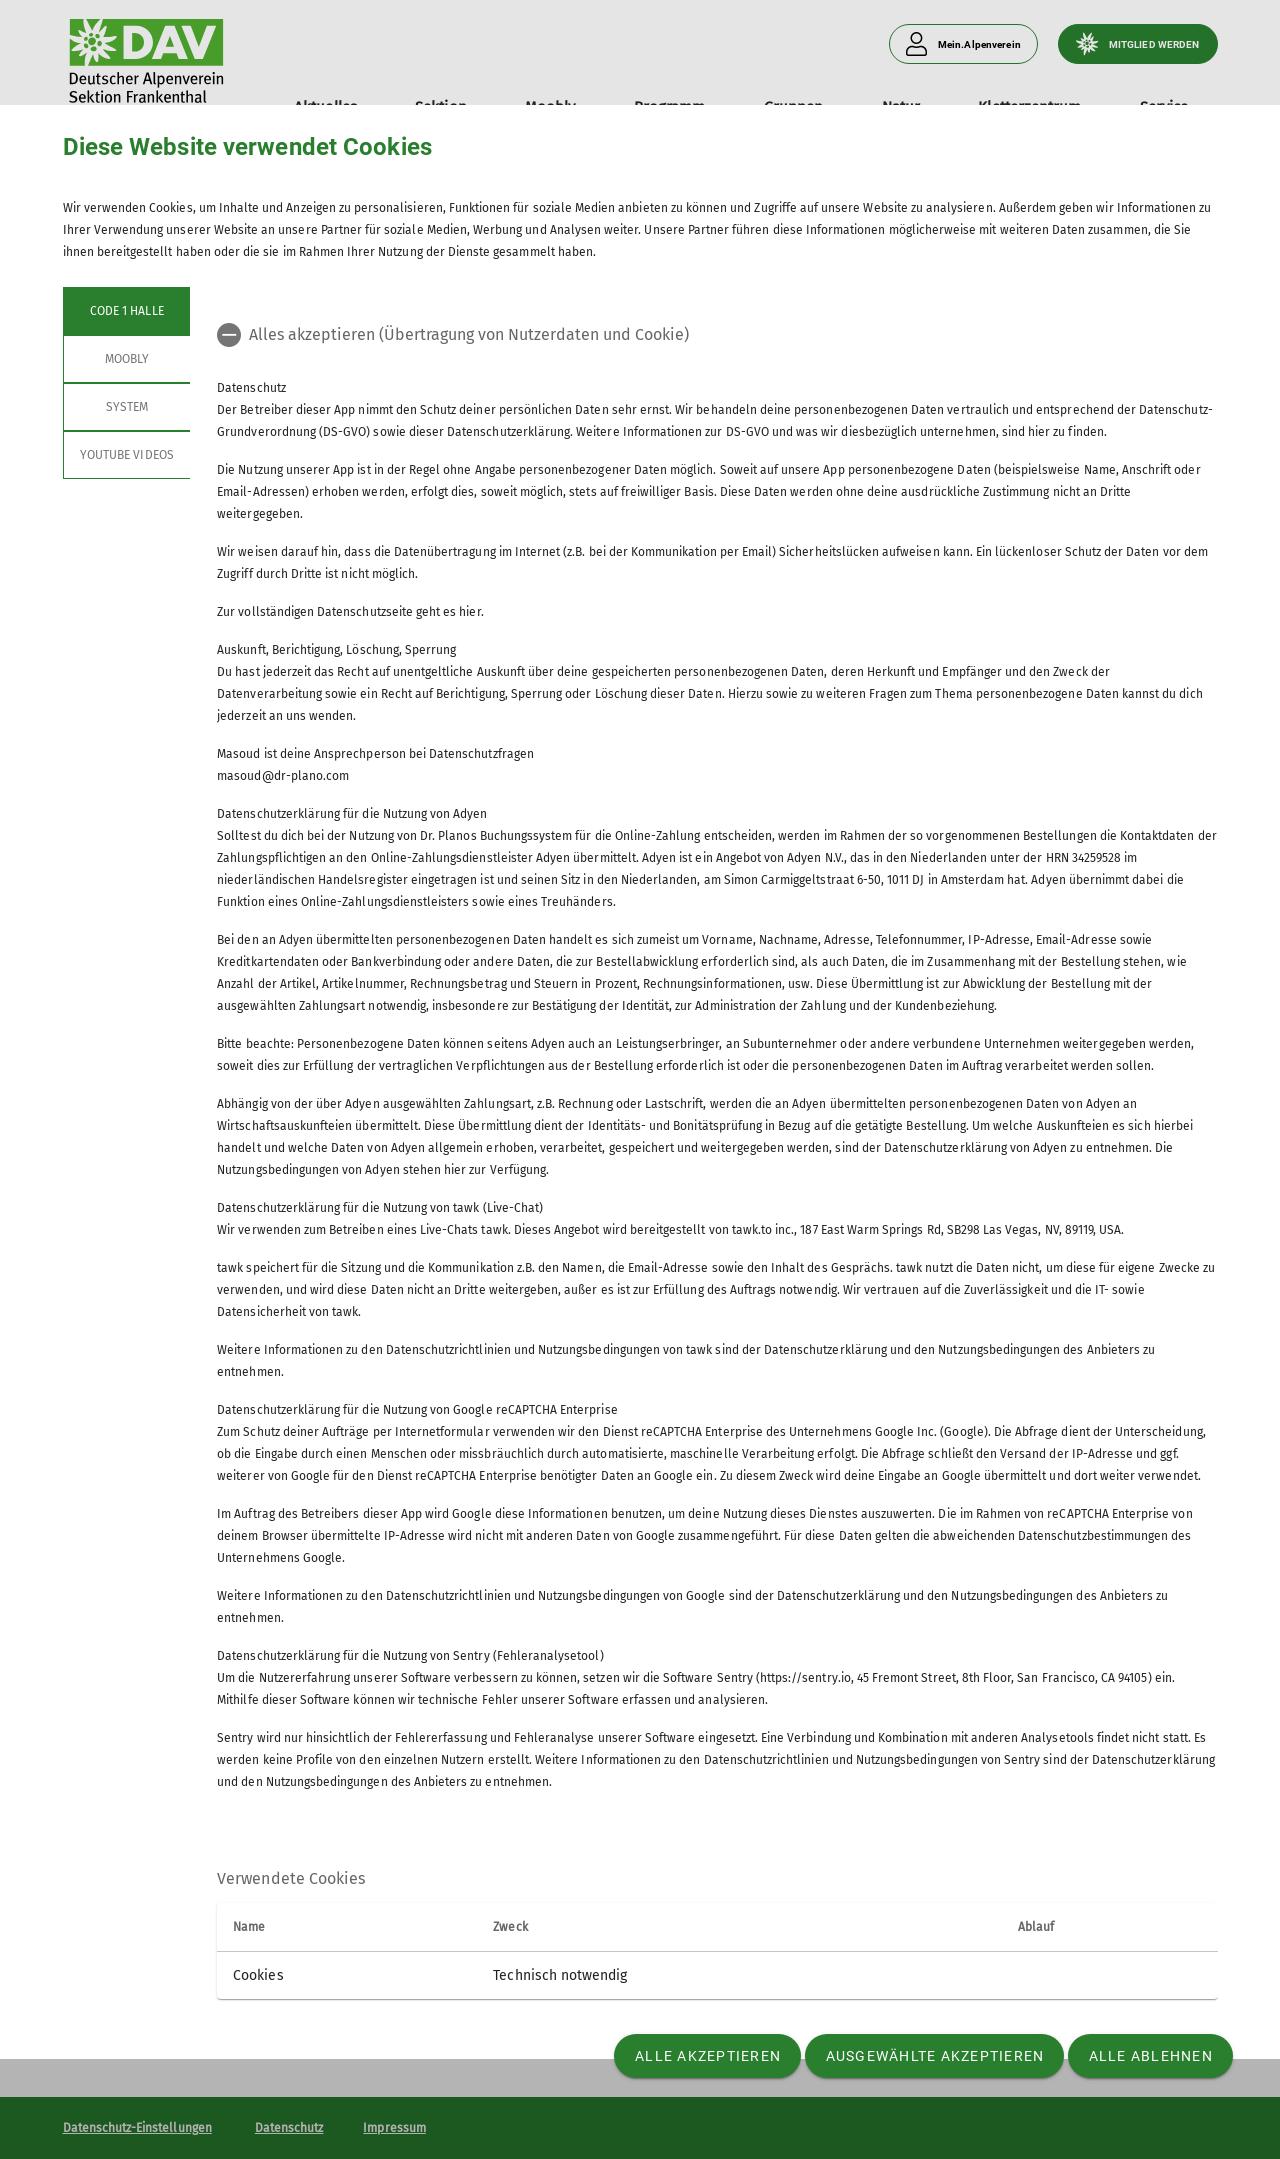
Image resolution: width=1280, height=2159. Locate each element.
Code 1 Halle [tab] (127, 311)
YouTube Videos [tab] (127, 455)
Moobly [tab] (126, 359)
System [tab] (126, 407)
